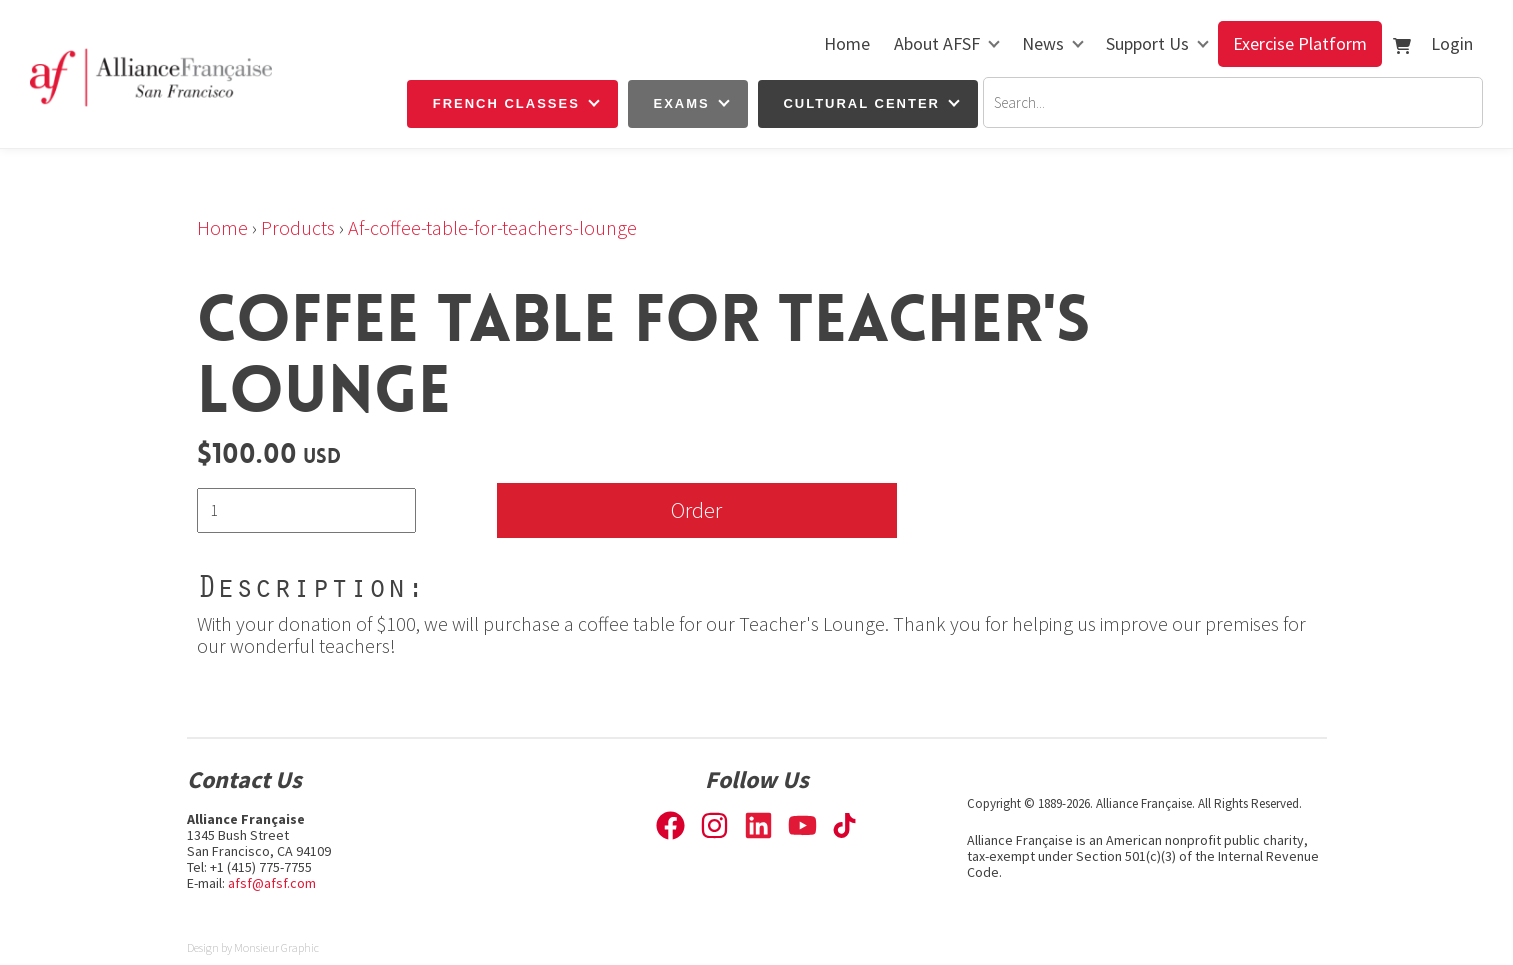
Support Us (1147, 43)
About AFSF (937, 43)
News (1043, 43)
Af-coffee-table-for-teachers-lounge (492, 227)
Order (696, 509)
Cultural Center (861, 103)
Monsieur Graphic (276, 947)
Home (847, 43)
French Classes (506, 103)
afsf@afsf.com (272, 883)
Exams (682, 103)
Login (1452, 43)
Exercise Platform (1300, 43)
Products (298, 227)
